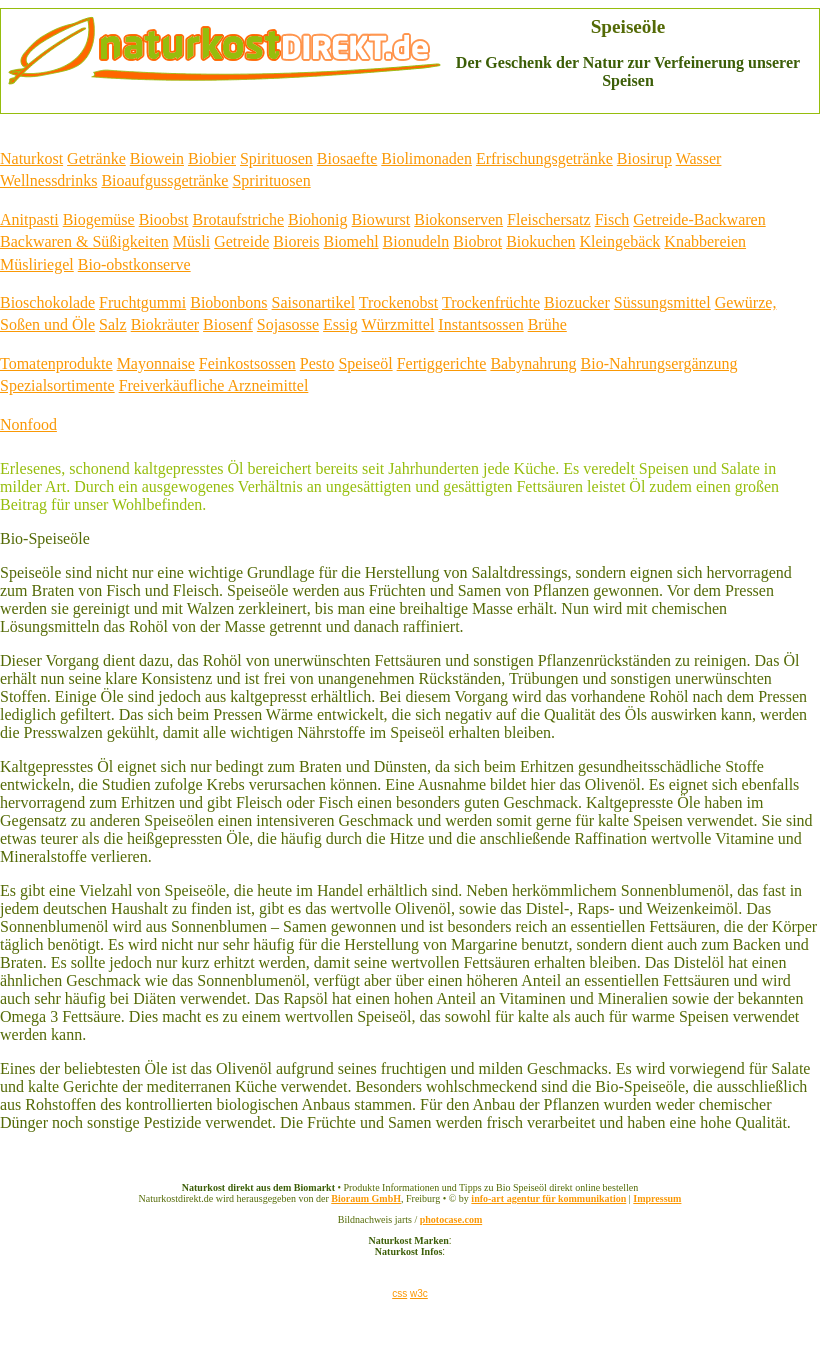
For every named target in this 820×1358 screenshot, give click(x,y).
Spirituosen (276, 158)
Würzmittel (397, 324)
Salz (113, 324)
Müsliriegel (37, 264)
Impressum (657, 1198)
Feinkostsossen (247, 363)
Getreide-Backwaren (699, 219)
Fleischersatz (549, 219)
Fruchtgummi (142, 302)
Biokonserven (458, 219)
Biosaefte (347, 158)
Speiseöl (365, 363)
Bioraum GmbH (366, 1198)
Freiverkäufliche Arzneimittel (214, 385)
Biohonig (318, 219)
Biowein (157, 158)
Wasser (699, 158)
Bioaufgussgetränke (164, 180)
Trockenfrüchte (491, 302)
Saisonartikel (314, 302)
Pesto (317, 363)
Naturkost (31, 158)
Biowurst (381, 219)
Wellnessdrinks (48, 180)
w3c (419, 1293)
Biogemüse (99, 219)
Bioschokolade (47, 302)
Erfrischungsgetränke (544, 158)
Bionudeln (416, 241)
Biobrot (477, 241)
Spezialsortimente (57, 385)
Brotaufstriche (238, 219)
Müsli (191, 241)
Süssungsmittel (662, 302)
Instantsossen (480, 324)
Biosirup (644, 158)
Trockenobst (398, 302)
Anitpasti (29, 219)
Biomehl (350, 241)
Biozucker (577, 302)
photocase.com (451, 1219)
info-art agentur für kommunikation (548, 1198)
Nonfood (28, 424)
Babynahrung (533, 363)
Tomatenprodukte (56, 363)
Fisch (612, 219)
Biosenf (228, 324)
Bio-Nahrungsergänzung (659, 363)
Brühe (547, 324)
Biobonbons (228, 302)
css (399, 1293)
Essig (340, 324)
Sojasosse (288, 324)
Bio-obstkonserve (134, 264)
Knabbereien (705, 241)
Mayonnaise (156, 363)
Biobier (212, 158)
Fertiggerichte (442, 363)
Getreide (241, 241)
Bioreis (296, 241)
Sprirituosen (271, 180)
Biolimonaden (426, 158)
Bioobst (164, 219)
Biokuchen (540, 241)
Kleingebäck (619, 241)
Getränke (96, 158)
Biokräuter (165, 324)
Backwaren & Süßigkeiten (84, 241)
